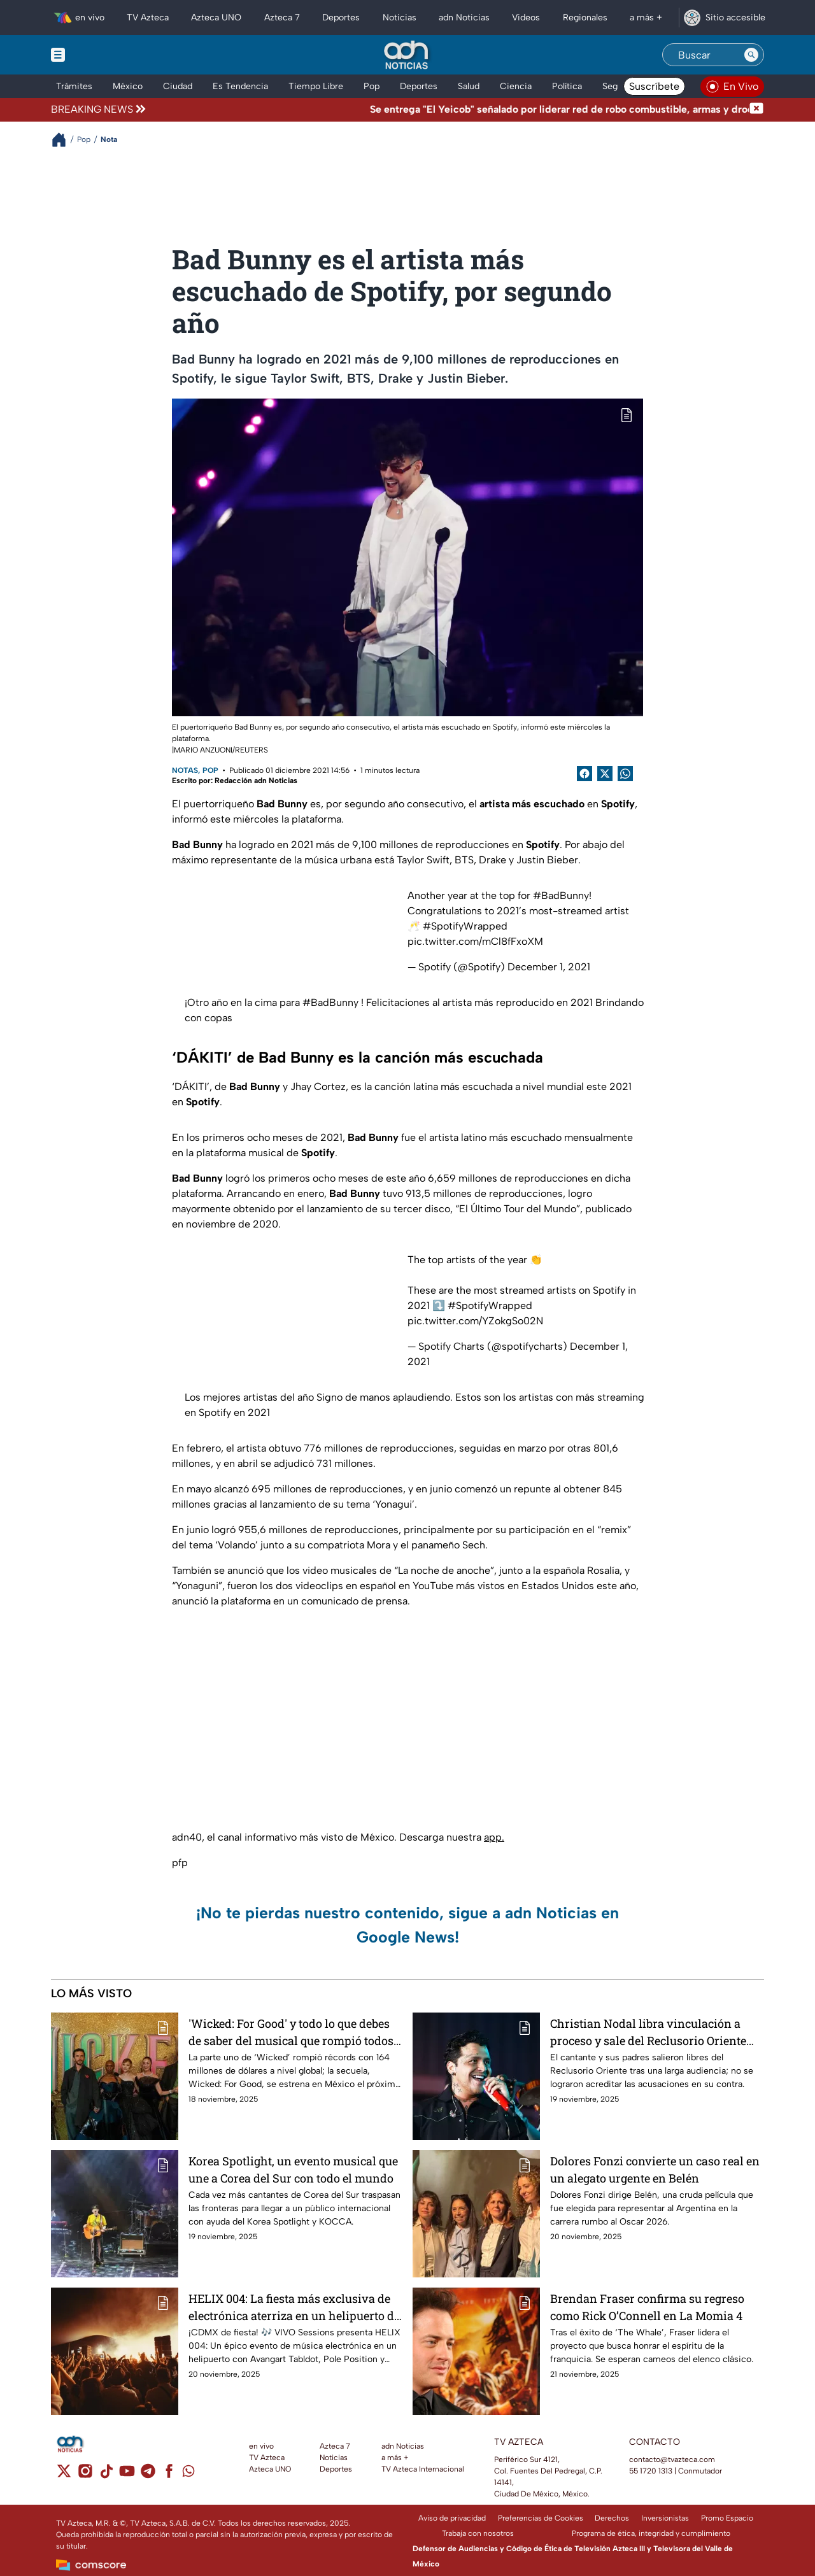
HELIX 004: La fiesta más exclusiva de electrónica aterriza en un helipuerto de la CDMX (294, 2307)
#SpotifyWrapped (465, 926)
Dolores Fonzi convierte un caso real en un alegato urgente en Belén (655, 2169)
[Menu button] (102, 54)
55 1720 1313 (650, 2470)
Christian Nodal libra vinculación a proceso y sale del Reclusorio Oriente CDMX (648, 2032)
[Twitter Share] (605, 773)
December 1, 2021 (548, 967)
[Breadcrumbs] (64, 140)
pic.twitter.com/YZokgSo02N (475, 1321)
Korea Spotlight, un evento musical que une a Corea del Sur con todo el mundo (293, 2169)
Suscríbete (654, 86)
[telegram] (148, 2475)
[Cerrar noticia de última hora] (756, 109)
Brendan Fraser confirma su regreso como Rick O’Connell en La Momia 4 (647, 2307)
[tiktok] (106, 2475)
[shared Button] (625, 773)
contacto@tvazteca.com (672, 2459)
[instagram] (85, 2475)
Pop (210, 770)
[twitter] (64, 2475)
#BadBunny (561, 895)
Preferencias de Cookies (540, 2518)
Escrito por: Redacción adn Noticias (234, 780)
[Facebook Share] (584, 773)
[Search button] (751, 55)
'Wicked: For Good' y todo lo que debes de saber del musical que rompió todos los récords (290, 2032)
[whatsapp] (188, 2474)
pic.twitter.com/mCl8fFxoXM (475, 941)
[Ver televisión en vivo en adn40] (732, 86)
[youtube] (127, 2475)
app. (494, 1837)
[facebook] (169, 2475)
